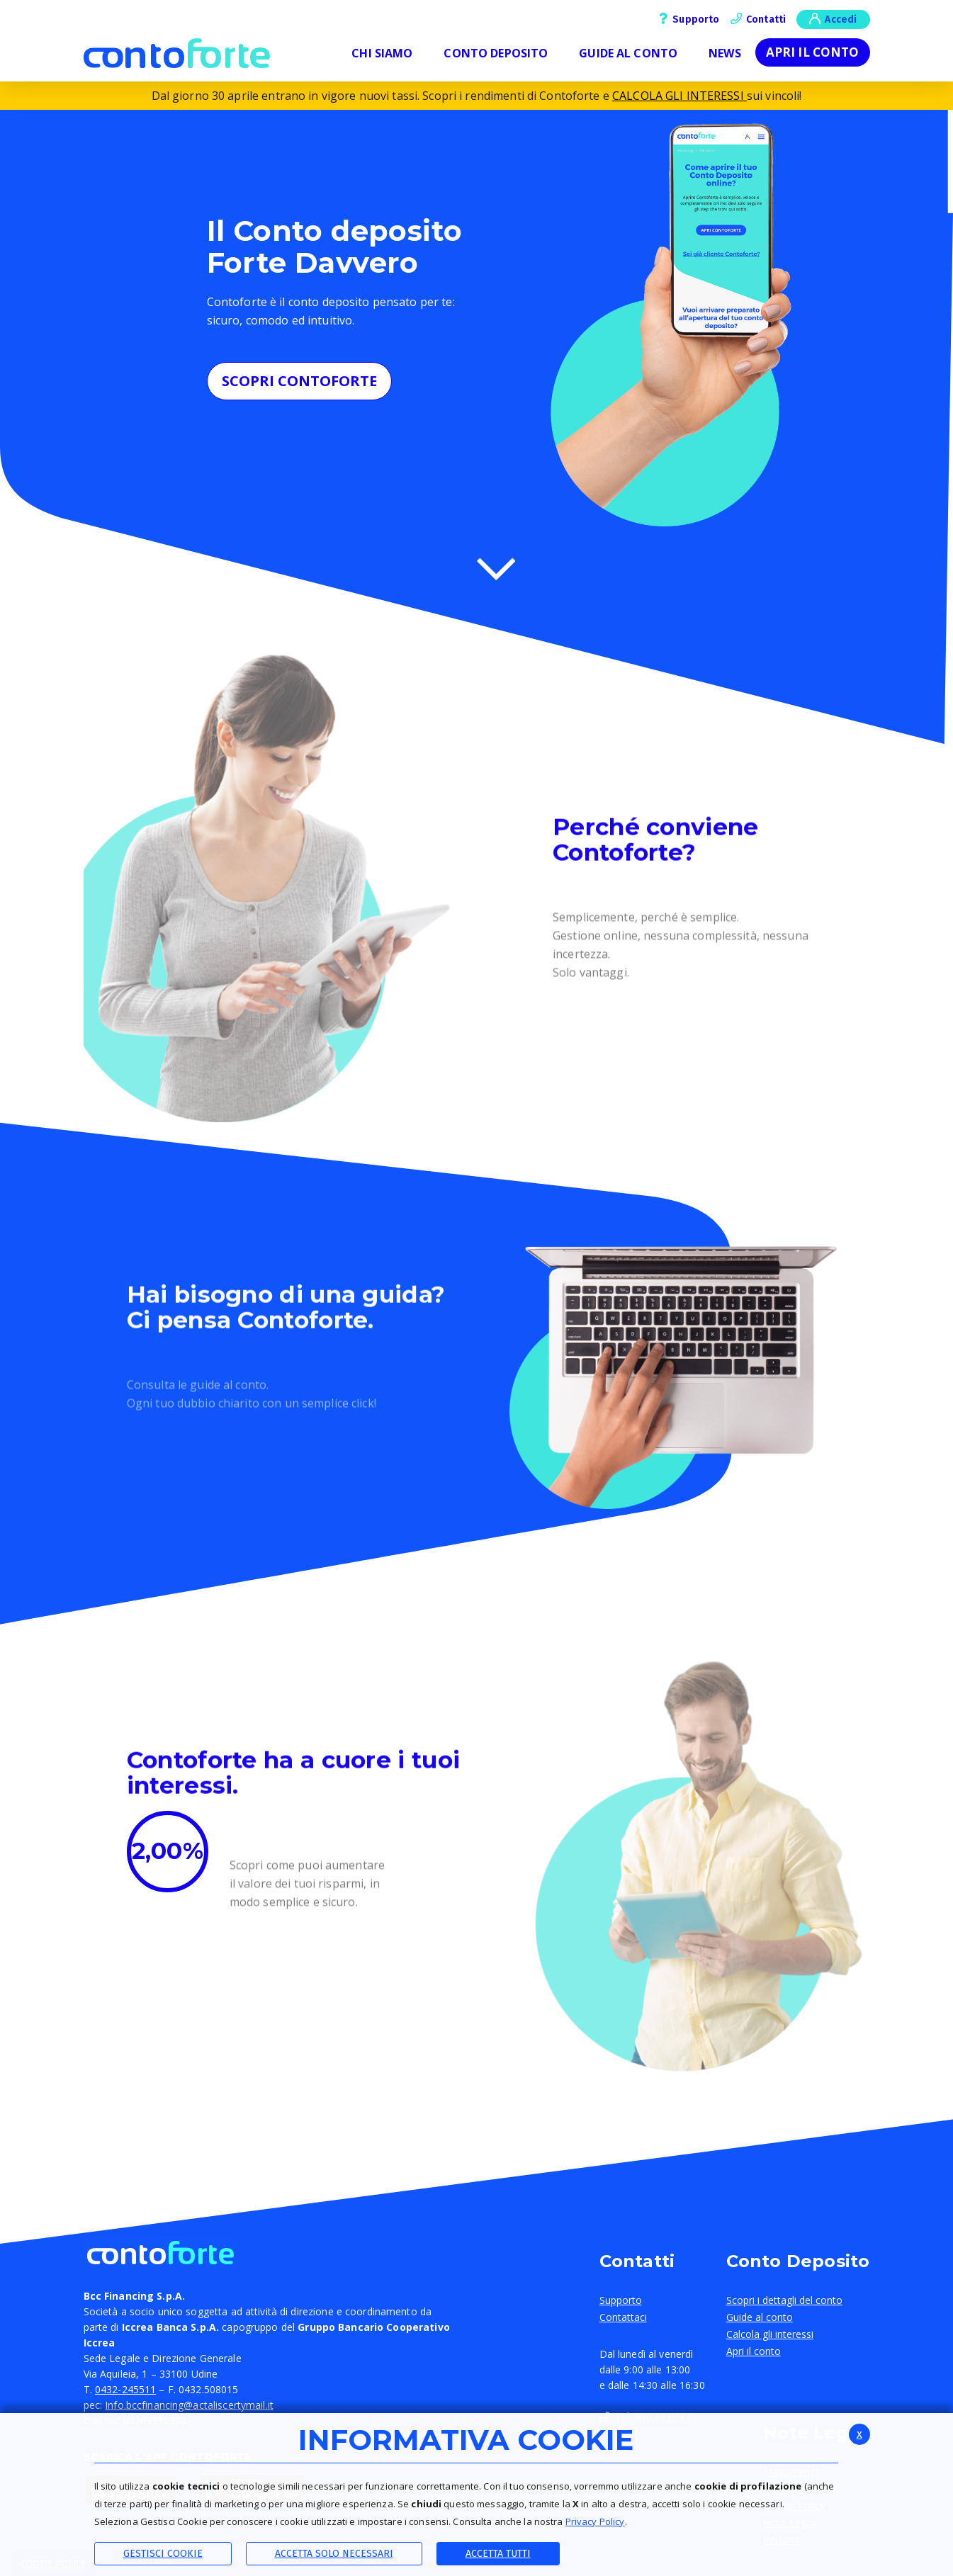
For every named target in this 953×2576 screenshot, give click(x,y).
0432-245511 (125, 2389)
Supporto (689, 19)
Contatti (758, 19)
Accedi (833, 18)
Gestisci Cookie (163, 2554)
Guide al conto (759, 2317)
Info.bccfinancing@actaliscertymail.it (189, 2405)
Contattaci (623, 2317)
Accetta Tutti (498, 2554)
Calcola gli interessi (769, 2334)
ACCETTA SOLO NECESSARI (334, 2554)
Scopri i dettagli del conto (784, 2300)
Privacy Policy (595, 2521)
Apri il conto (812, 52)
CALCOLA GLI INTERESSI (679, 95)
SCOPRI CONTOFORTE (299, 380)
